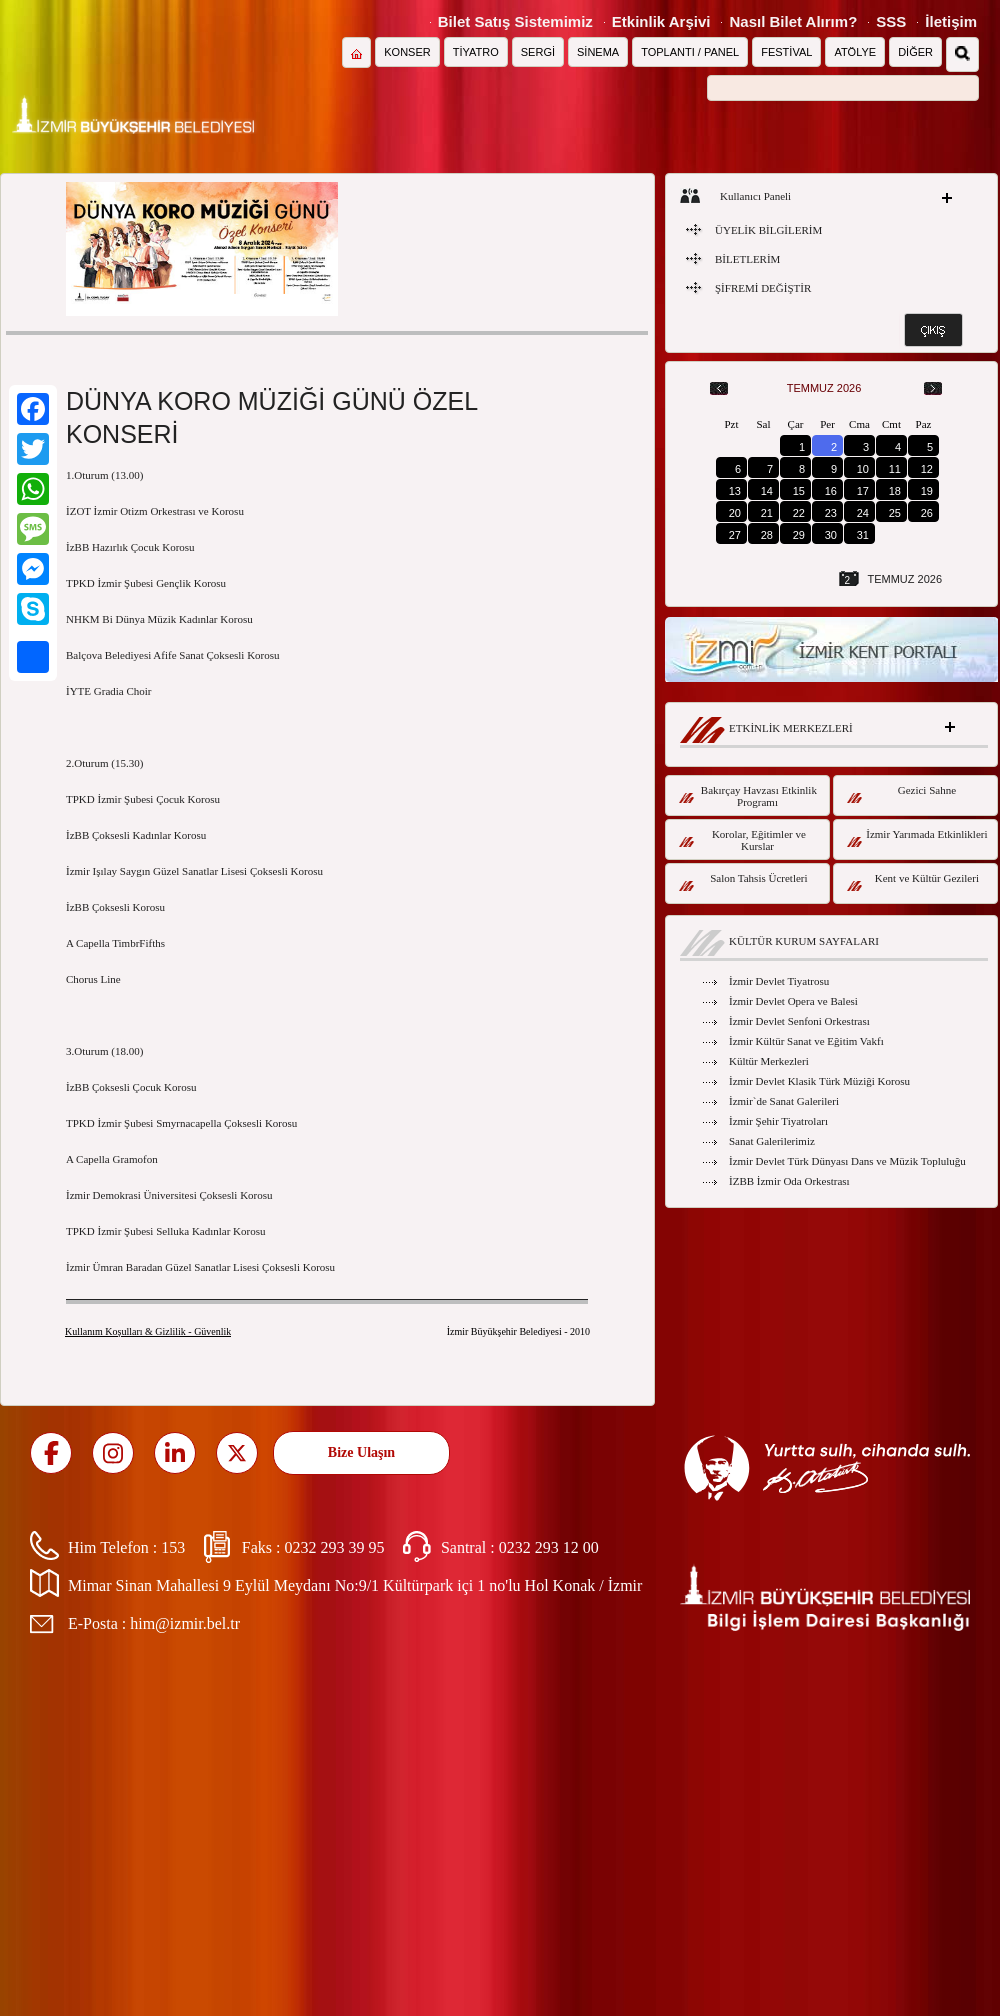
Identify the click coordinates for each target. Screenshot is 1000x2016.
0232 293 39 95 (334, 1547)
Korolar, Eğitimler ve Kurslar (742, 840)
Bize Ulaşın (361, 1452)
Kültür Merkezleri (769, 1061)
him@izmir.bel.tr (185, 1623)
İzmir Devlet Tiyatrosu (779, 981)
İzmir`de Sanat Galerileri (784, 1101)
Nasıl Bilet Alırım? (793, 21)
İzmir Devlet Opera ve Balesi (793, 1001)
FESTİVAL (786, 52)
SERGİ (538, 52)
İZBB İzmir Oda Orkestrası (789, 1181)
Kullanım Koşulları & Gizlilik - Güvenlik (148, 1331)
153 (173, 1547)
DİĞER (915, 52)
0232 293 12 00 (549, 1547)
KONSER (407, 52)
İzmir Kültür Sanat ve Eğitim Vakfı (806, 1041)
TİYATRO (476, 52)
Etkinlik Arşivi (661, 21)
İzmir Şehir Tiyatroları (778, 1121)
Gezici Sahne (901, 793)
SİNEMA (598, 52)
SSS (891, 21)
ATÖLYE (855, 52)
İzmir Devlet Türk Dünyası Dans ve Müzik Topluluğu (847, 1161)
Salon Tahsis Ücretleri (743, 881)
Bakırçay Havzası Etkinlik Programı (748, 796)
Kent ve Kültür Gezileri (913, 881)
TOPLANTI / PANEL (690, 52)
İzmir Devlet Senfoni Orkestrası (799, 1021)
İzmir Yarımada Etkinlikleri (917, 837)
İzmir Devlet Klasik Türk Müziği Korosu (819, 1081)
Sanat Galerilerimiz (772, 1141)
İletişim (951, 21)
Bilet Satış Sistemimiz (515, 21)
